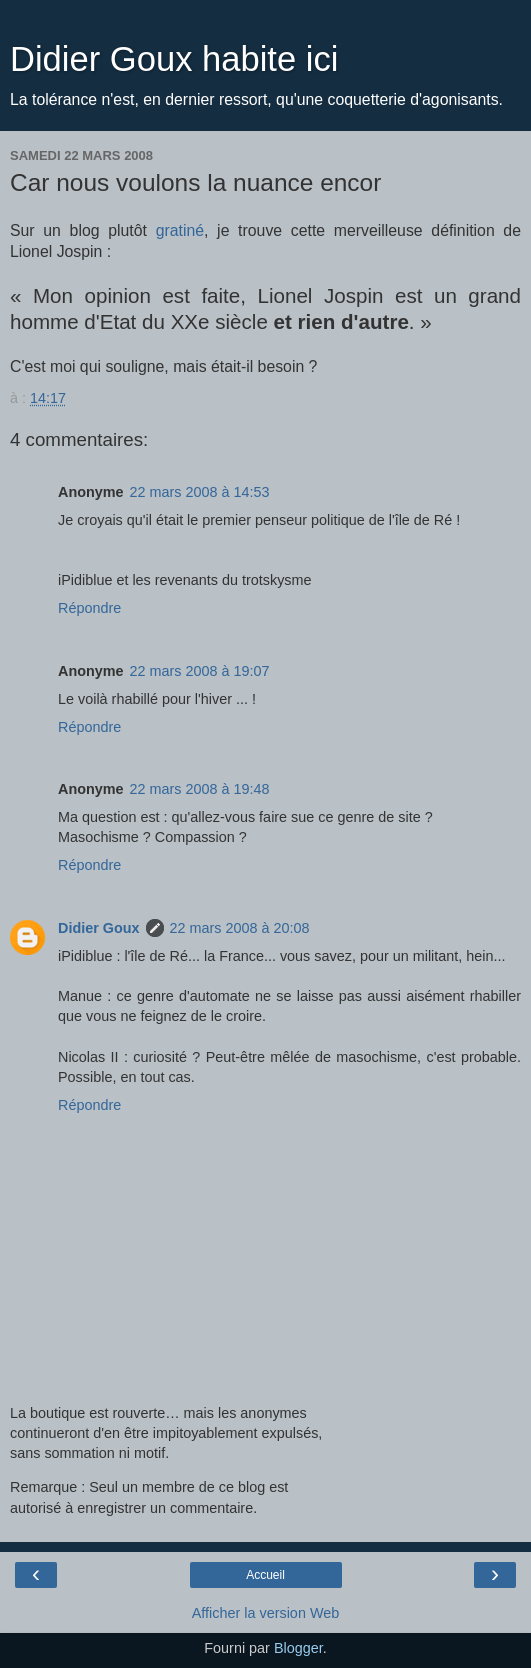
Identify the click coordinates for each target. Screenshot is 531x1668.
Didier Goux (99, 928)
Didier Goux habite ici (174, 59)
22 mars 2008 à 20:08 (240, 928)
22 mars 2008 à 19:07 (200, 671)
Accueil (265, 1575)
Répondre (89, 608)
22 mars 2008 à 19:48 (200, 789)
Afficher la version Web (265, 1613)
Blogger (298, 1648)
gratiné (180, 230)
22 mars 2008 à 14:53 (200, 492)
